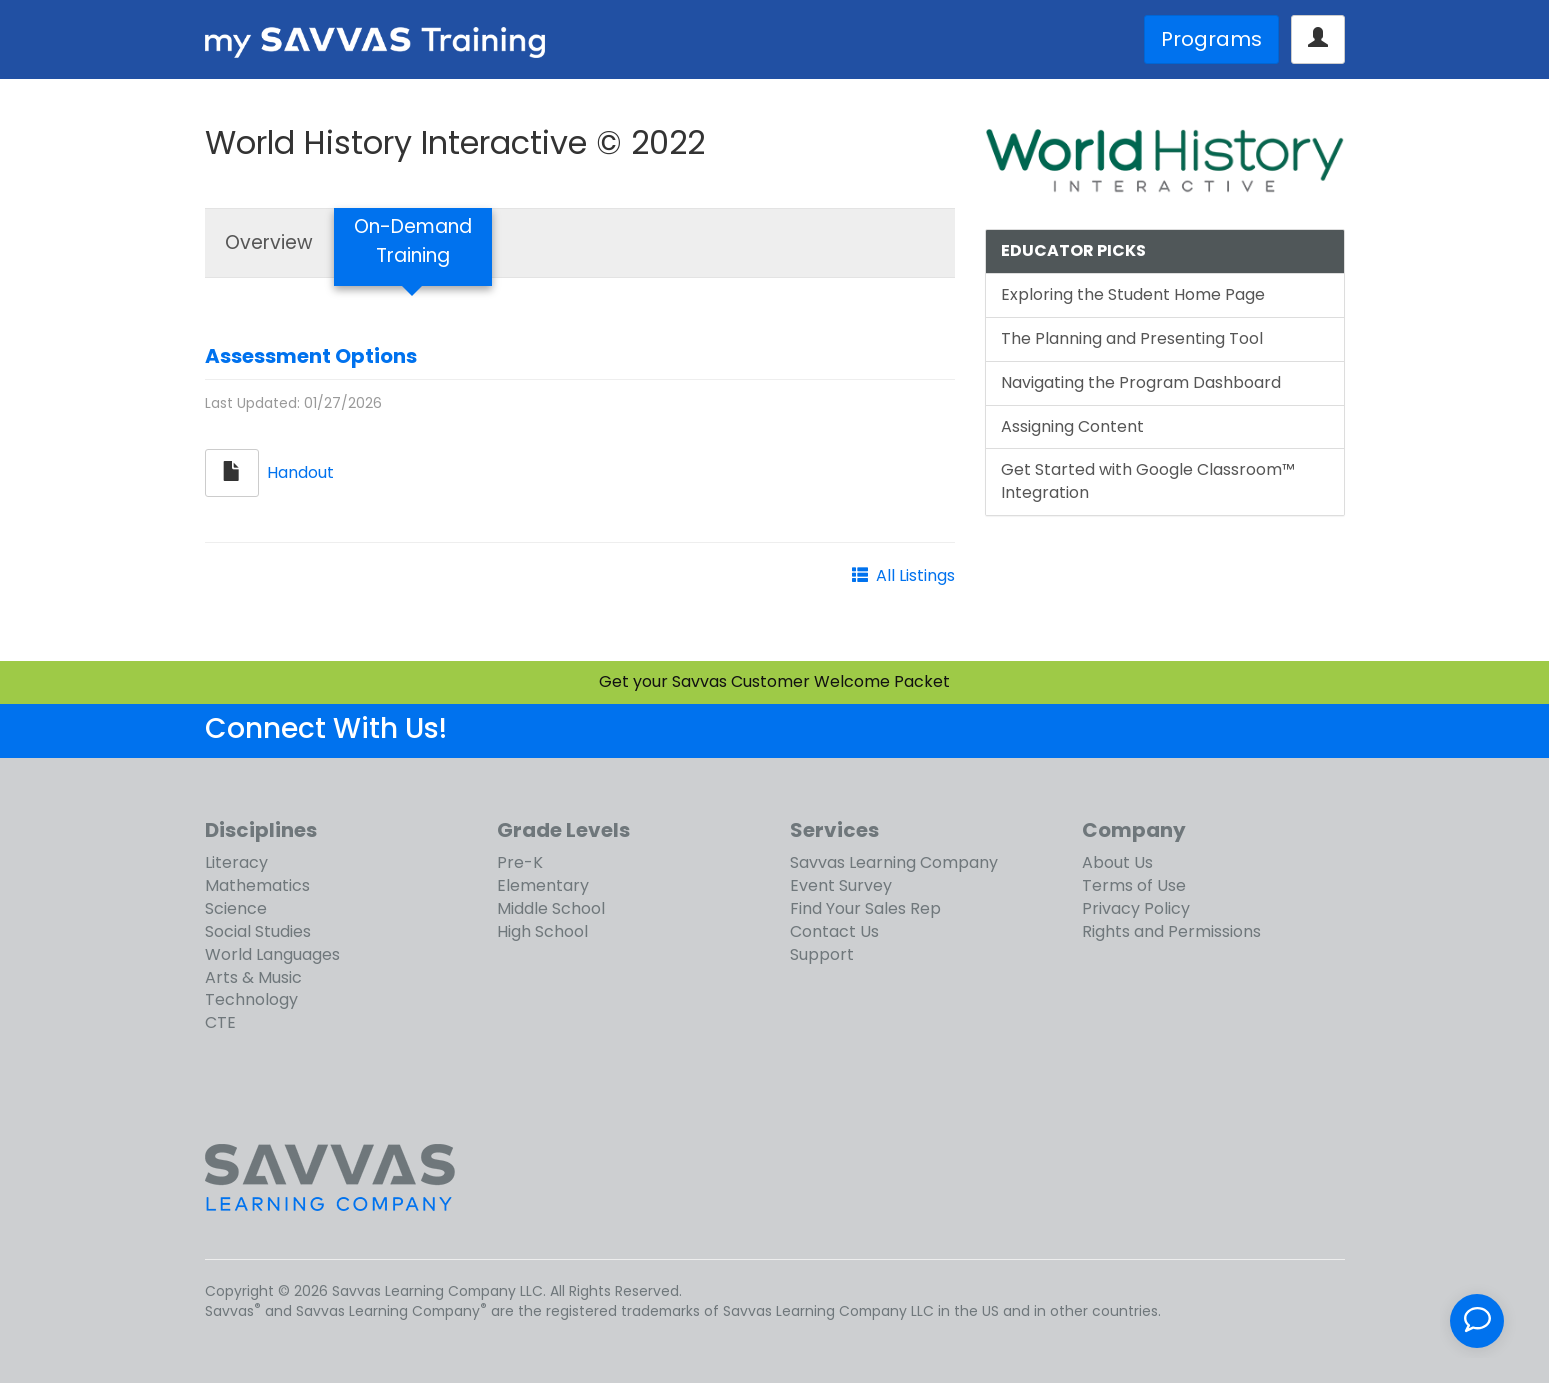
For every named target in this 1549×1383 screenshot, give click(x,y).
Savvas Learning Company (894, 862)
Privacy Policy (1136, 908)
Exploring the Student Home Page (1133, 294)
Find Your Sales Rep (865, 908)
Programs (1211, 39)
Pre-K (520, 862)
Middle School (551, 908)
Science (236, 908)
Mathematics (257, 885)
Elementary (543, 885)
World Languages (272, 954)
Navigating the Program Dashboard (1141, 382)
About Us (1117, 862)
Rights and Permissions (1171, 931)
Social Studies (258, 931)
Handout (300, 471)
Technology (251, 999)
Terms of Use (1134, 885)
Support (822, 954)
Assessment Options (311, 356)
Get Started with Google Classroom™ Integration (1148, 481)
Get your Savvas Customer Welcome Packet (774, 681)
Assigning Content (1072, 426)
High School (542, 931)
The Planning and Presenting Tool (1132, 338)
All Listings (915, 575)
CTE (220, 1022)
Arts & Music (253, 977)
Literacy (236, 862)
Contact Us (834, 931)
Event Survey (841, 885)
